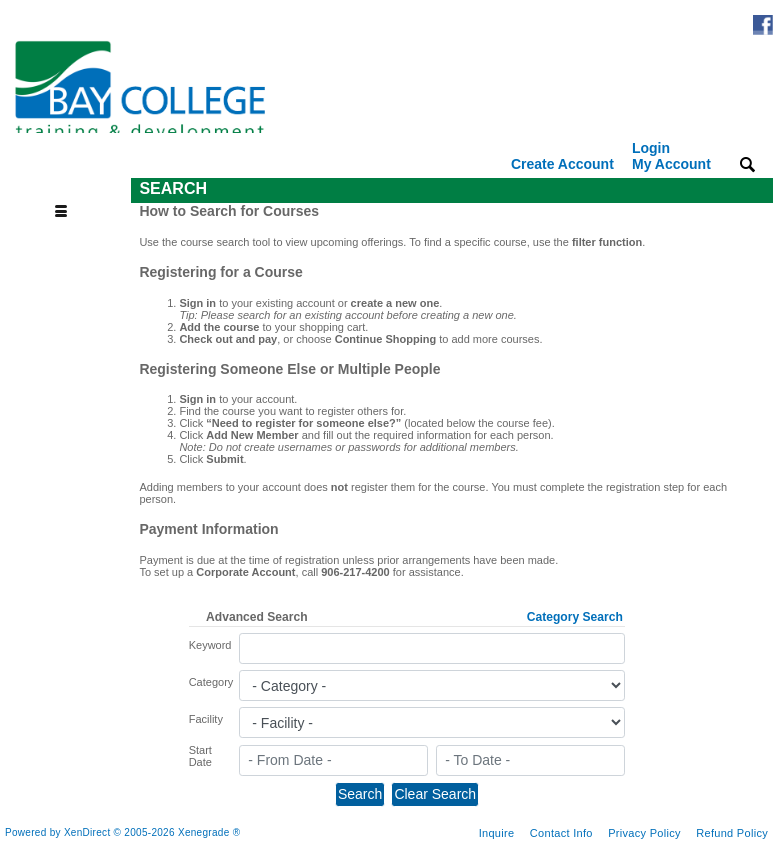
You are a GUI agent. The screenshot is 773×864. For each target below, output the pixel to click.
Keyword (210, 645)
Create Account (562, 164)
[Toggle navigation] (68, 189)
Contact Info (561, 833)
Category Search (575, 617)
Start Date (200, 756)
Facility (206, 719)
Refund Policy (732, 833)
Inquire (497, 833)
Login (671, 156)
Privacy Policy (644, 833)
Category (211, 682)
